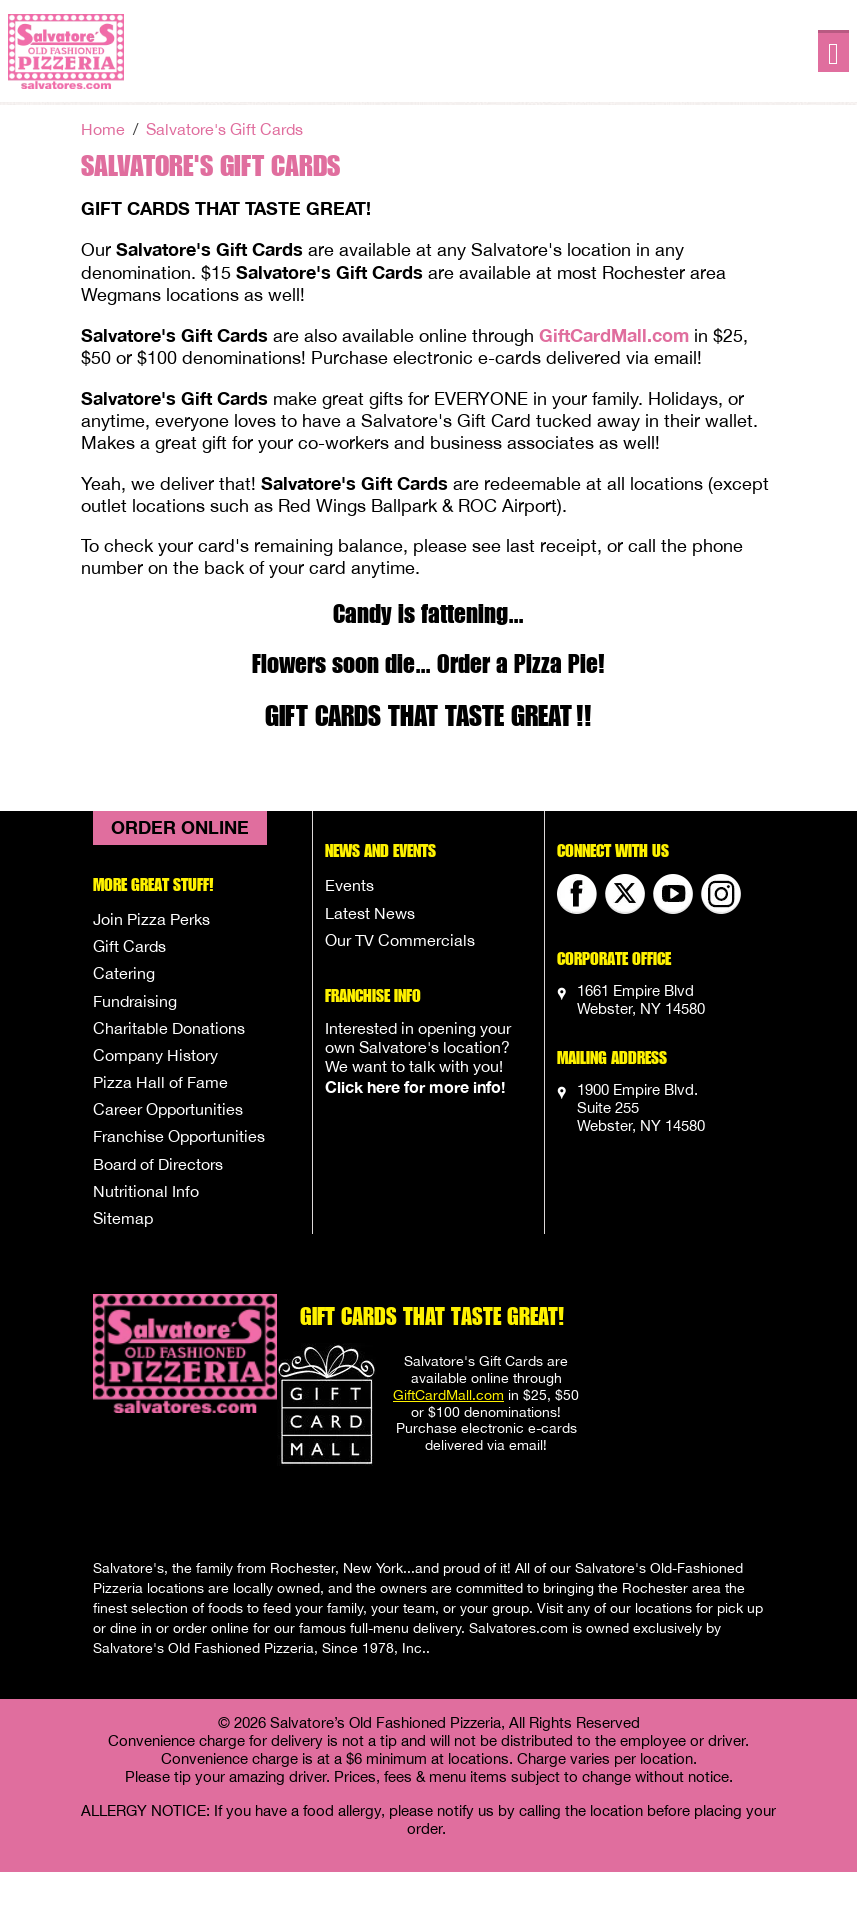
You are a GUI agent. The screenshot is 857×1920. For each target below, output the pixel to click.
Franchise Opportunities (179, 1136)
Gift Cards (129, 946)
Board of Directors (158, 1164)
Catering (124, 973)
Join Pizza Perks (151, 919)
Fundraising (135, 1001)
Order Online (180, 827)
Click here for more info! (415, 1086)
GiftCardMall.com (614, 335)
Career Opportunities (168, 1109)
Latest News (370, 913)
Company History (155, 1055)
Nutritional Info (146, 1191)
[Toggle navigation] (833, 51)
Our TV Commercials (400, 940)
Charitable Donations (169, 1028)
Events (349, 885)
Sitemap (123, 1218)
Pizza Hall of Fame (160, 1082)
